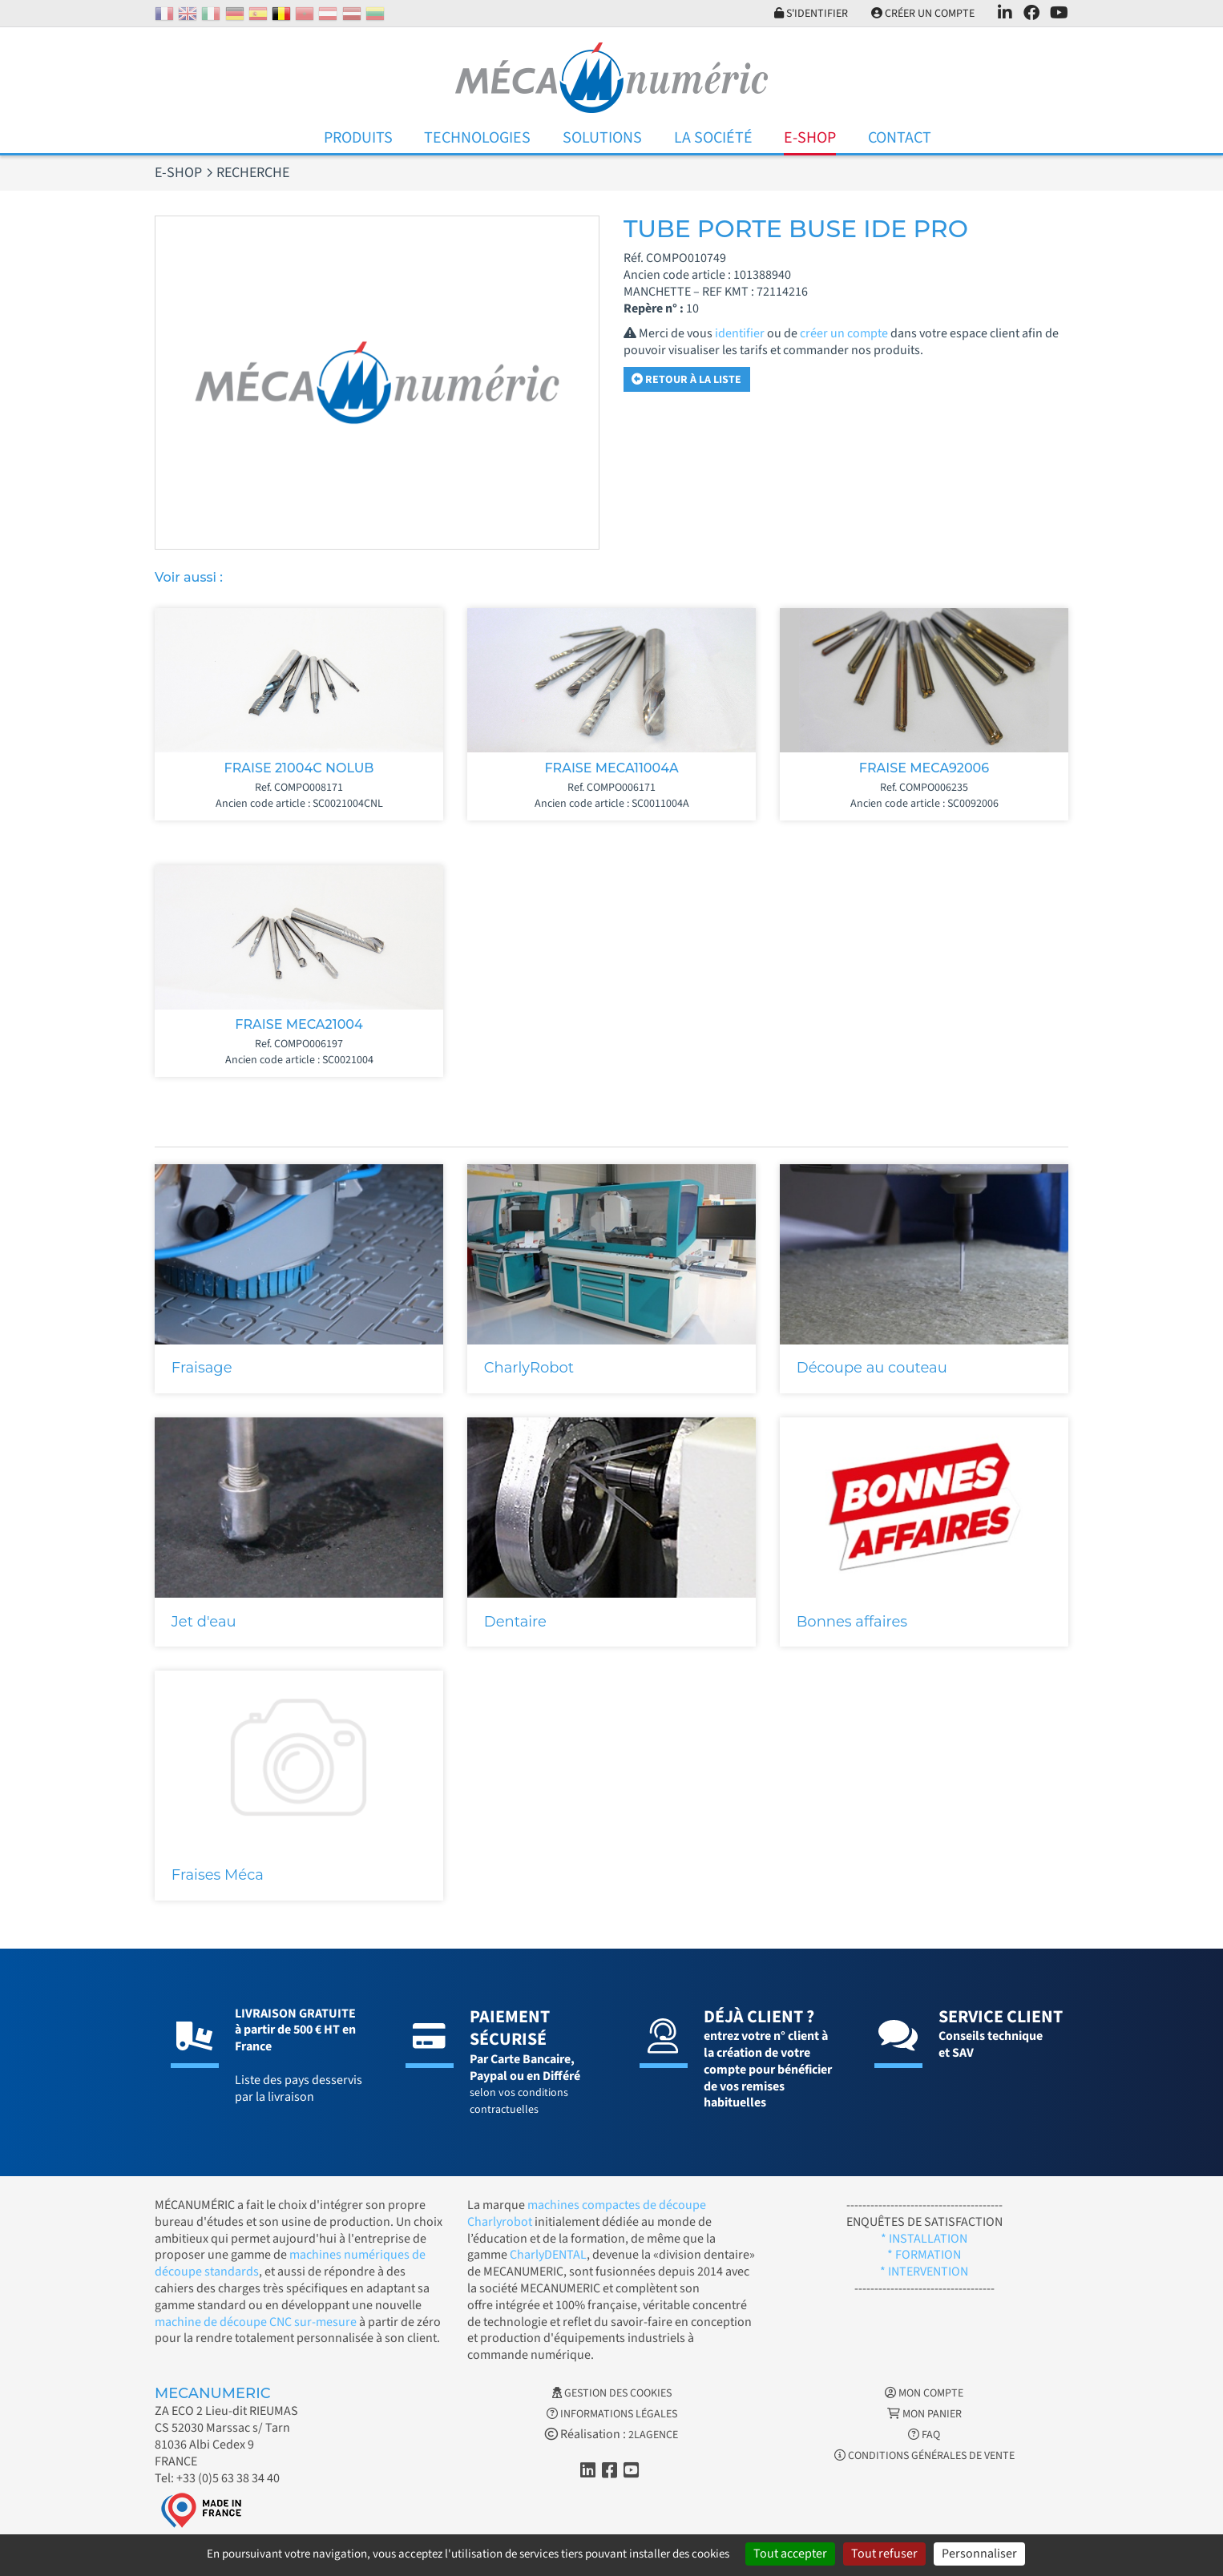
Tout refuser (884, 2553)
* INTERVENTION (924, 2271)
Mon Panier (924, 2414)
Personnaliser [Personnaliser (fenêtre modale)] (979, 2553)
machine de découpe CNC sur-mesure (256, 2322)
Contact (899, 138)
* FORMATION (924, 2255)
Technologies (477, 138)
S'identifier (811, 14)
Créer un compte (923, 14)
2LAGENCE (653, 2435)
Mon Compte (924, 2393)
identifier (740, 333)
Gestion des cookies (612, 2393)
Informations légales (612, 2414)
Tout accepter (790, 2553)
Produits (358, 138)
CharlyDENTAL (548, 2255)
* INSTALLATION (924, 2238)
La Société (713, 138)
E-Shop (810, 138)
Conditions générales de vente (924, 2456)
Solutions (602, 138)
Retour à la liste (686, 380)
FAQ (924, 2435)
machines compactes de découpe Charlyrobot (586, 2213)
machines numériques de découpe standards (290, 2263)
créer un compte (844, 333)
